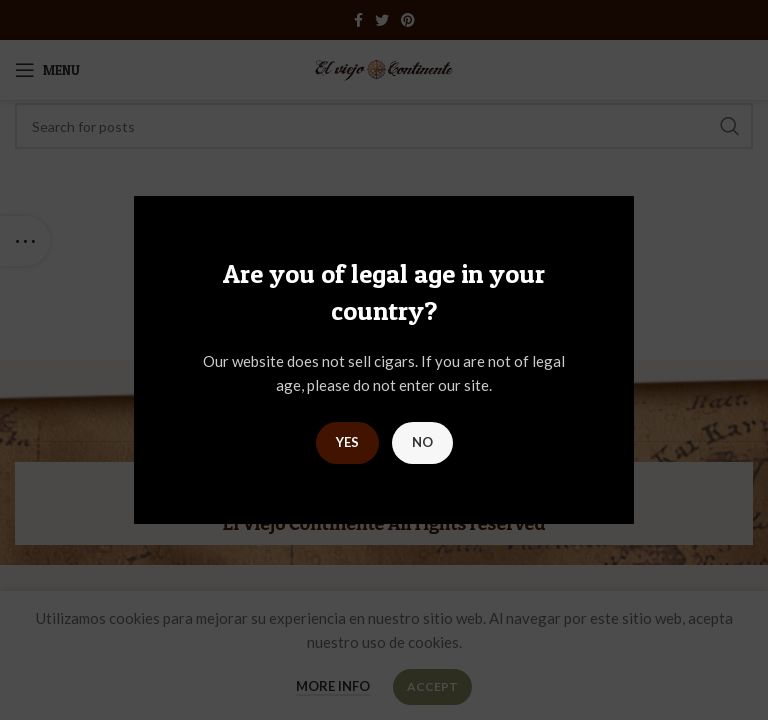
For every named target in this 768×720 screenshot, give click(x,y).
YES (347, 442)
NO (422, 442)
